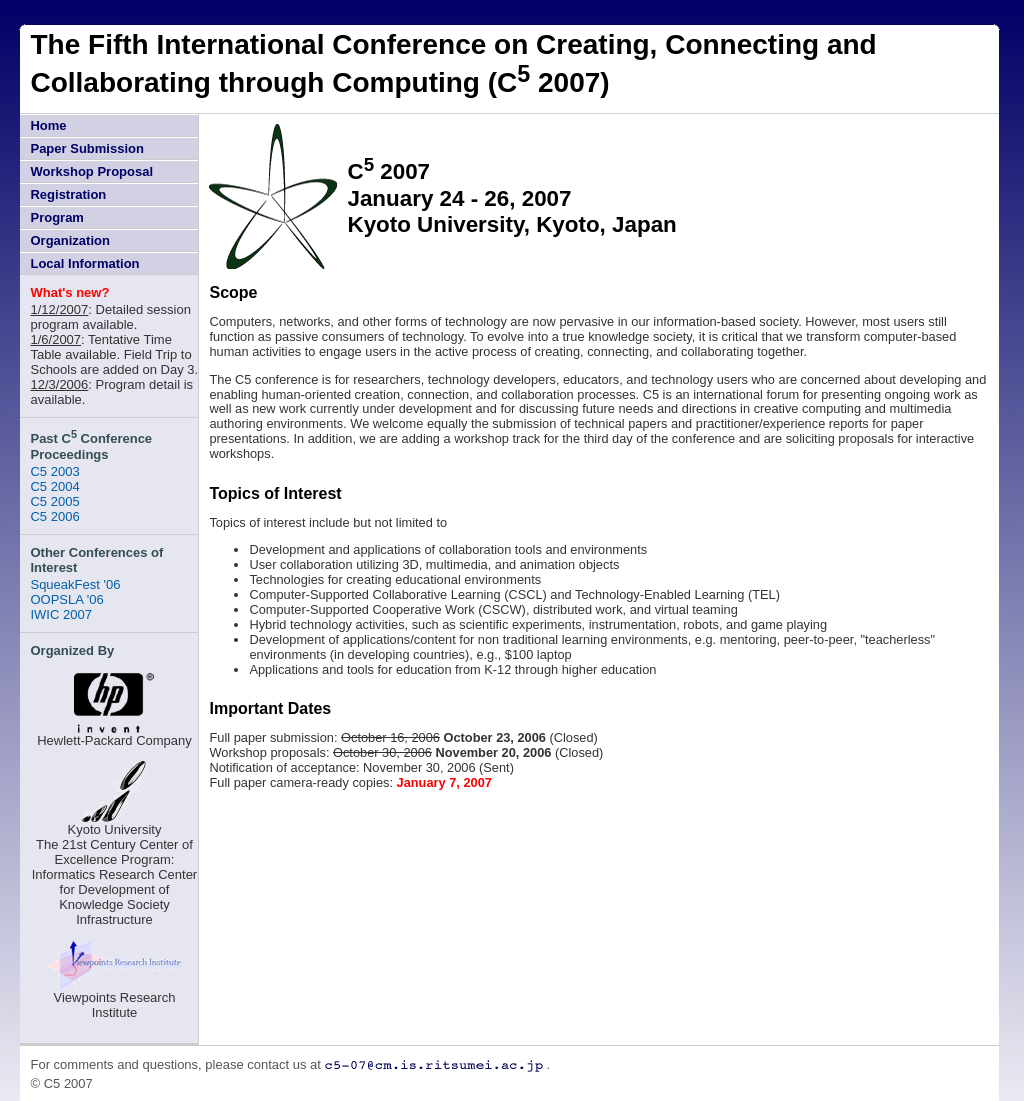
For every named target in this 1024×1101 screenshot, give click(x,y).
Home (48, 125)
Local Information (84, 263)
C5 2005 (54, 501)
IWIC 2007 (60, 614)
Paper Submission (86, 148)
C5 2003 (54, 471)
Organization (69, 240)
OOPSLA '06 (66, 599)
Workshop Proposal (91, 171)
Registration (68, 194)
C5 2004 (54, 486)
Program (56, 217)
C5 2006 (54, 516)
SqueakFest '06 (75, 584)
